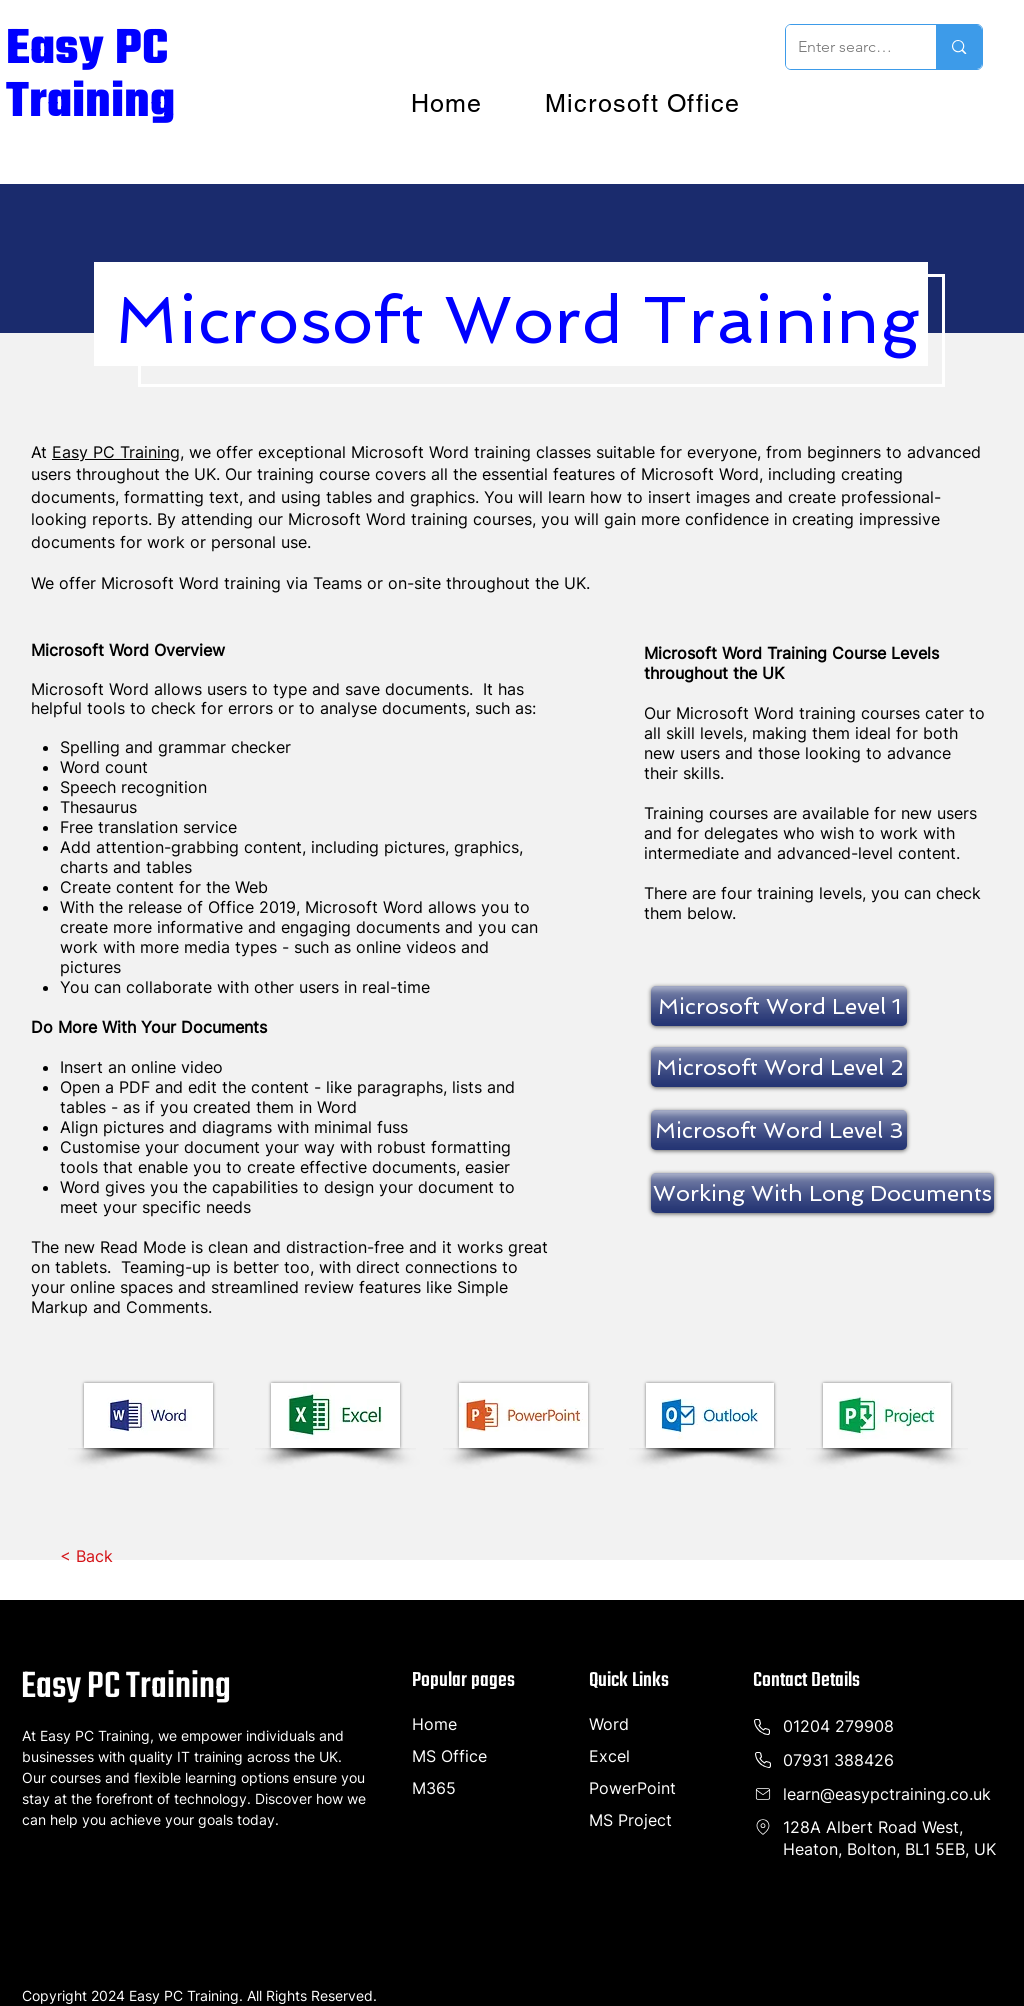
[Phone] (763, 1827)
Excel (609, 1756)
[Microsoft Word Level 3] (779, 1130)
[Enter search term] (846, 47)
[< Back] (86, 1556)
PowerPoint (632, 1788)
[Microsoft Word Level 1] (779, 1006)
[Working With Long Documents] (822, 1193)
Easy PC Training (90, 76)
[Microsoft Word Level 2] (779, 1067)
